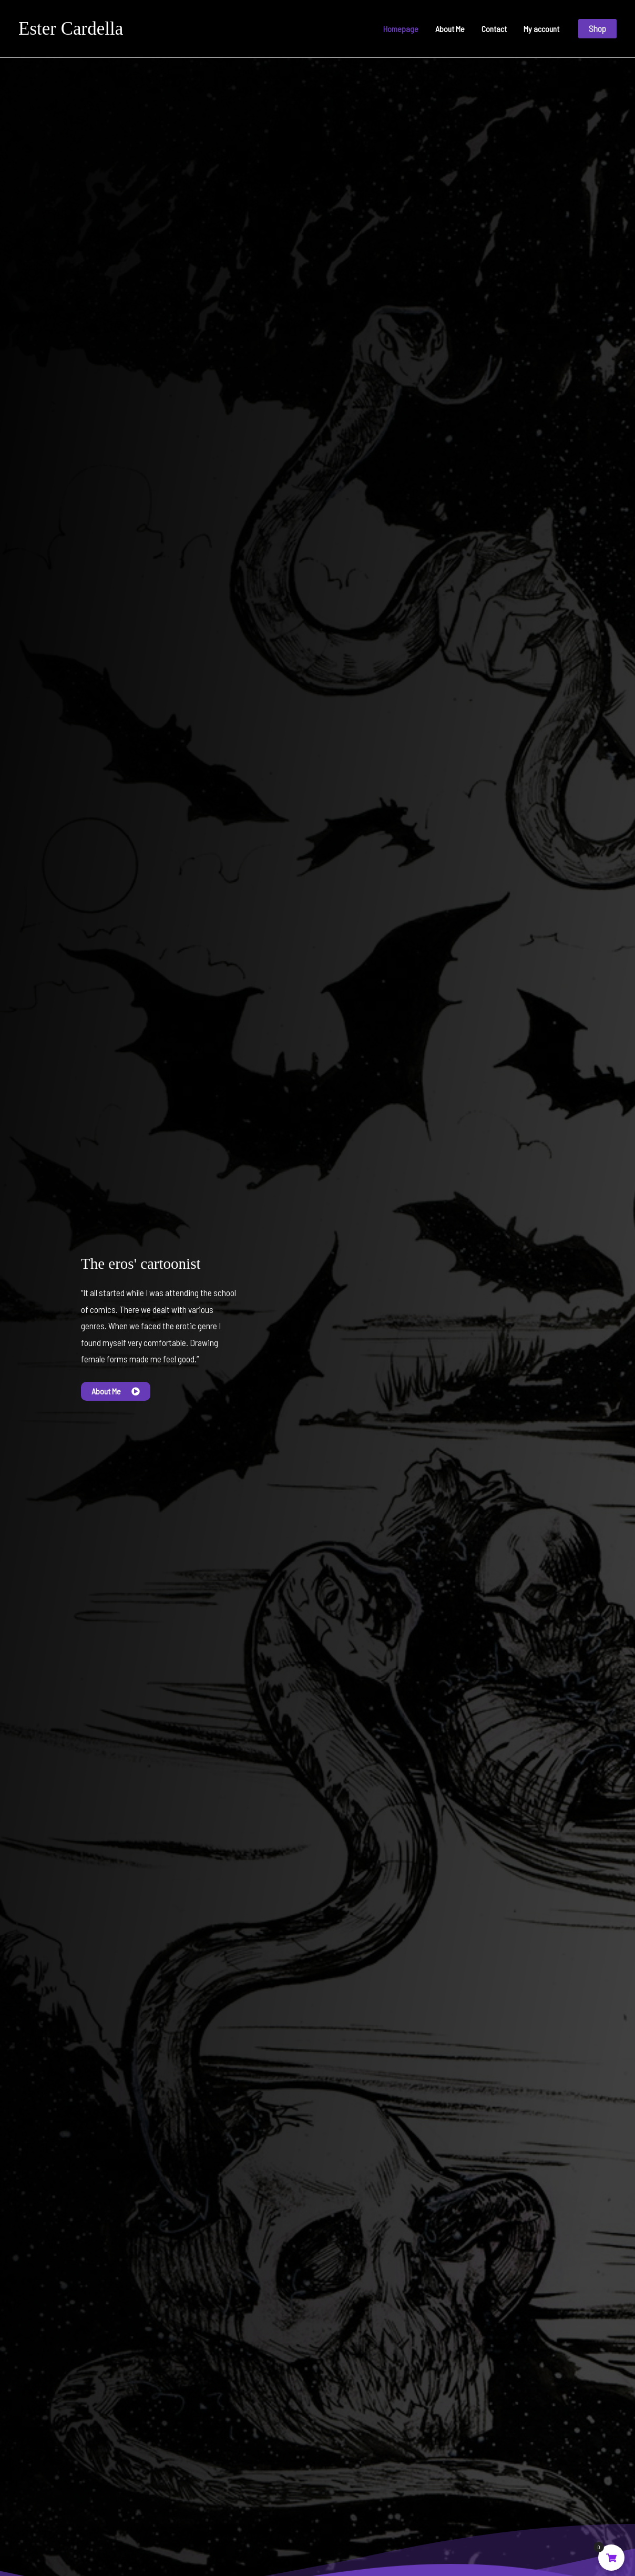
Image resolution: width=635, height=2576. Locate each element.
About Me (450, 29)
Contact (494, 29)
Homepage (400, 29)
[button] (597, 28)
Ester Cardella (70, 28)
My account (541, 29)
